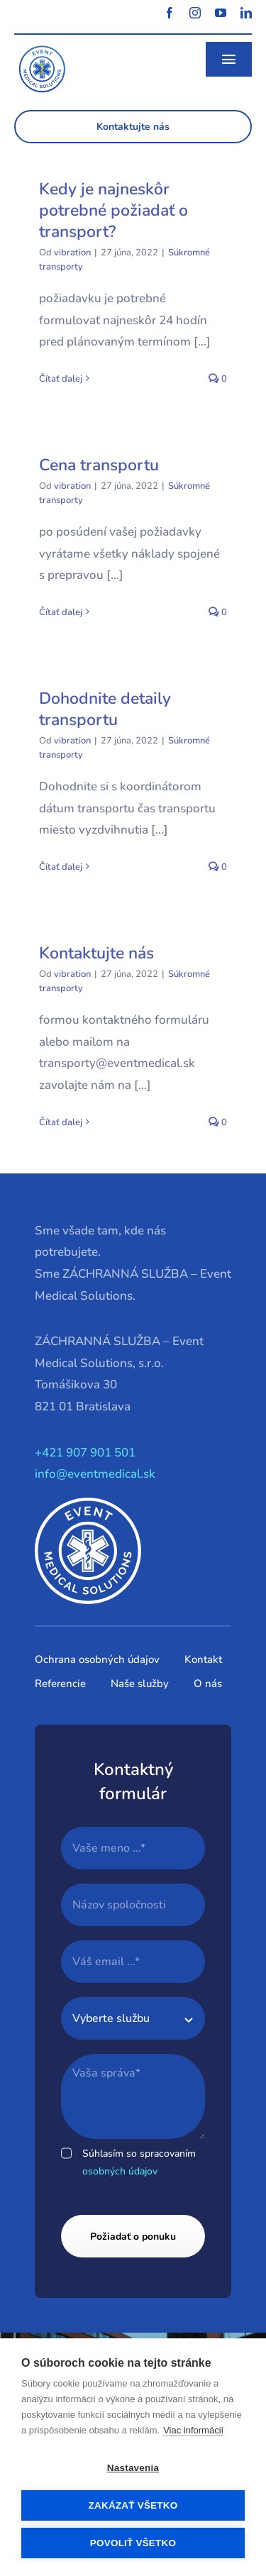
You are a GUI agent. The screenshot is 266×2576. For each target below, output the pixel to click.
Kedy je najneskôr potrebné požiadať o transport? (113, 210)
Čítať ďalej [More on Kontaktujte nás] (60, 1122)
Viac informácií (193, 2430)
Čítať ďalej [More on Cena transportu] (60, 612)
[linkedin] (246, 12)
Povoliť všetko (133, 2543)
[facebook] (169, 12)
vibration (72, 252)
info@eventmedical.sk (95, 1474)
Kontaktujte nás (96, 953)
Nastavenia (133, 2467)
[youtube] (220, 12)
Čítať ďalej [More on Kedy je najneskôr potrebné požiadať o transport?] (60, 378)
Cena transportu (99, 465)
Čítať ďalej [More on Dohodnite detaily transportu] (60, 867)
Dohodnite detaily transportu (105, 709)
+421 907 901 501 (85, 1452)
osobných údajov (119, 2171)
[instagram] (195, 12)
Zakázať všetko (133, 2505)
